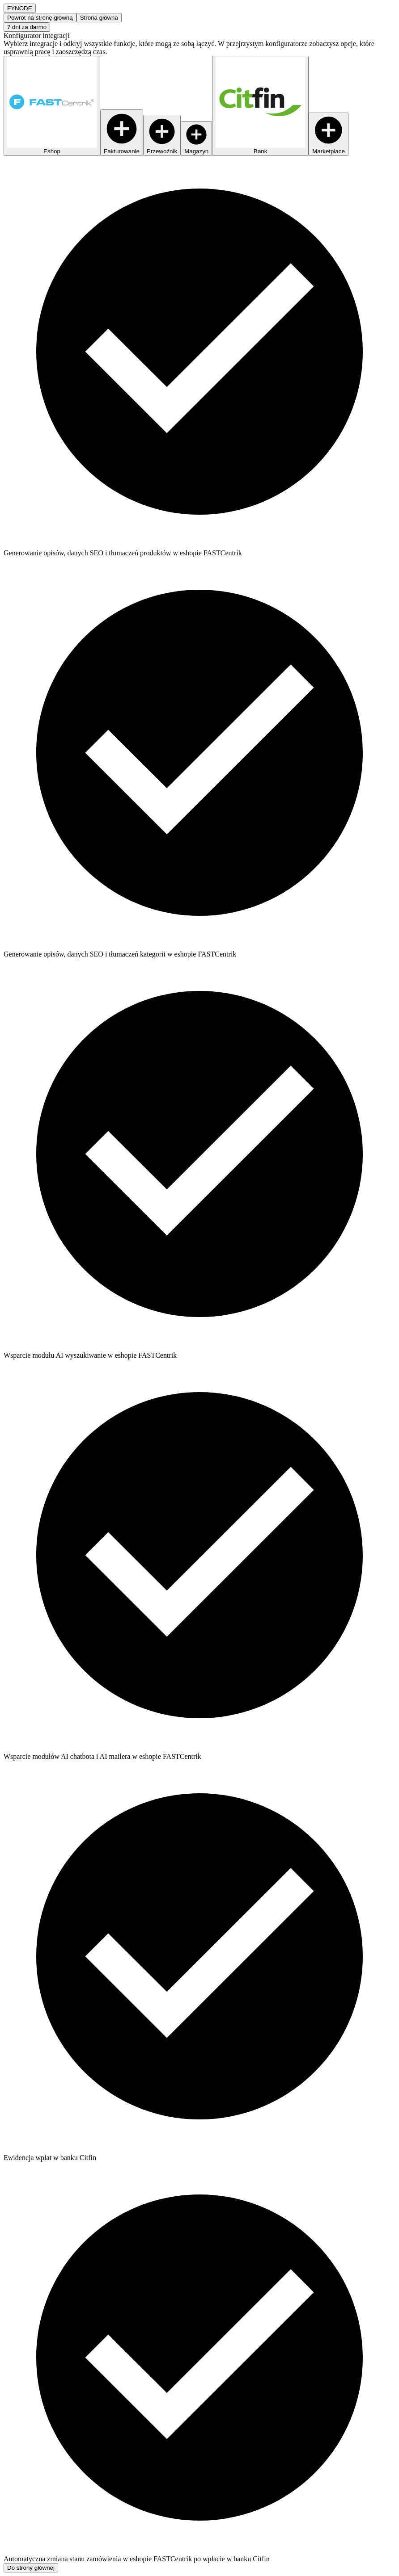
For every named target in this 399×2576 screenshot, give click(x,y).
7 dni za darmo (27, 27)
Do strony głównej (31, 2567)
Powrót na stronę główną (40, 17)
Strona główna (99, 17)
